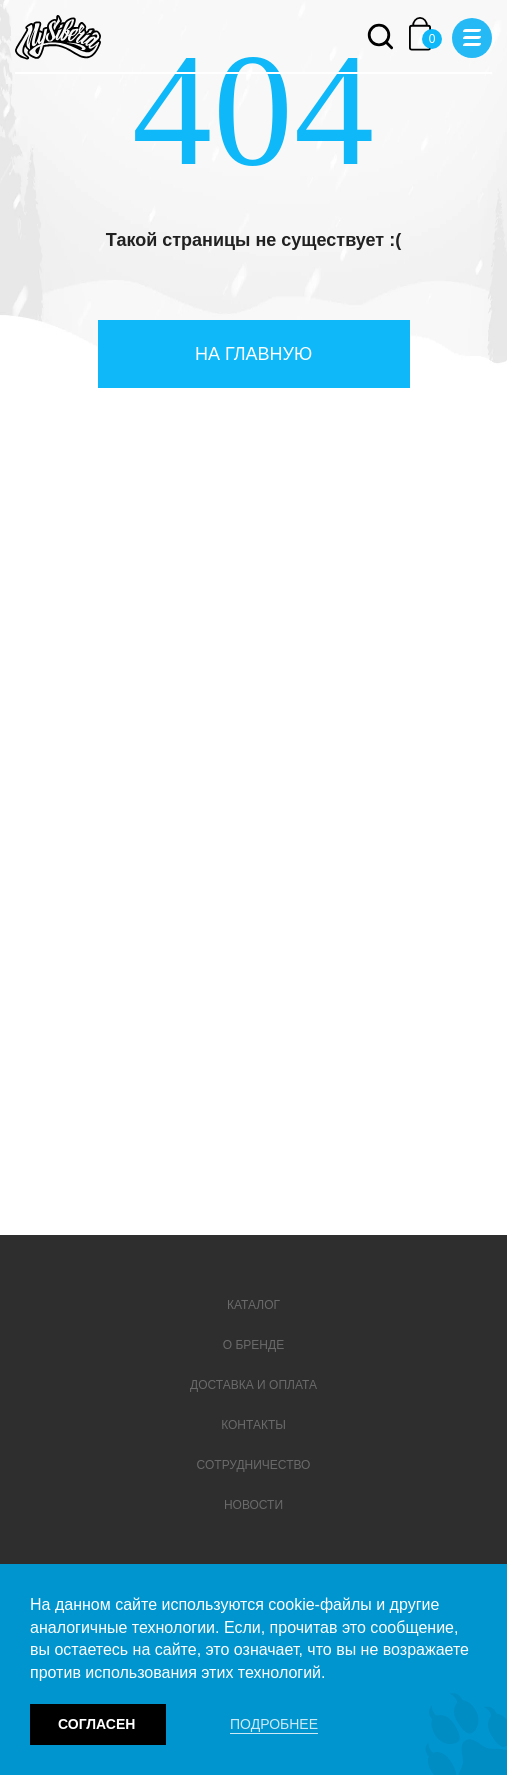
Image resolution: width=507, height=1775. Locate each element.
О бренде (253, 1345)
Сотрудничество (254, 1465)
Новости (253, 1505)
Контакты (253, 1425)
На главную (253, 354)
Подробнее (274, 1724)
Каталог (253, 1305)
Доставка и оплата (253, 1385)
